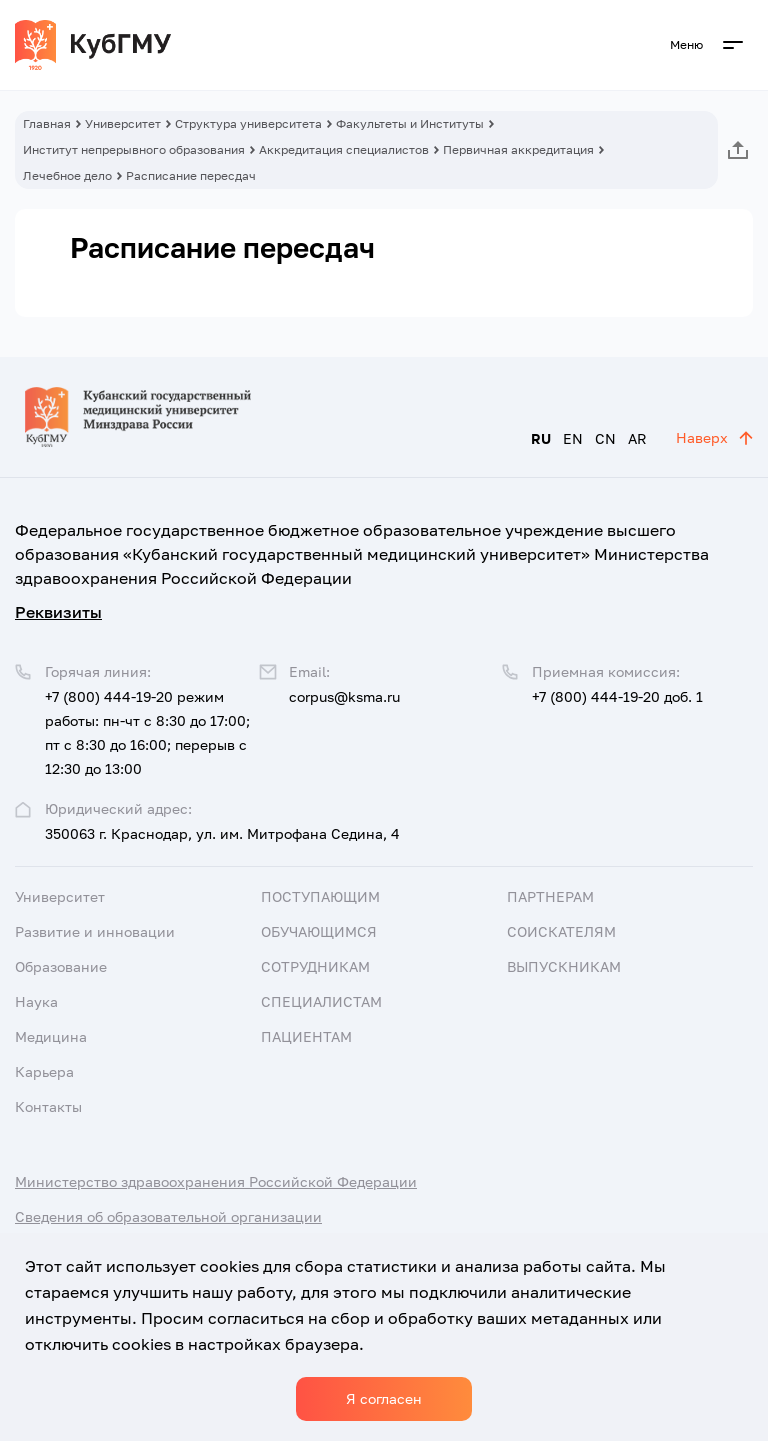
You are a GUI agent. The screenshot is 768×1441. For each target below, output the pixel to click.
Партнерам (550, 896)
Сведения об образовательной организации (168, 1216)
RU (541, 438)
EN (573, 438)
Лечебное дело (67, 175)
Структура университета (248, 123)
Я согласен (384, 1398)
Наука (36, 1001)
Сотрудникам (315, 966)
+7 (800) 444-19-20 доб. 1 (617, 696)
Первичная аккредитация (518, 149)
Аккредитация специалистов (344, 149)
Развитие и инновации (95, 931)
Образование (61, 966)
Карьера (44, 1071)
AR (637, 438)
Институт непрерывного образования (134, 149)
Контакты (48, 1106)
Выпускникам (564, 966)
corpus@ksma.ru (344, 696)
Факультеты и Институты (410, 123)
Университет (123, 123)
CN (605, 438)
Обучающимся (319, 931)
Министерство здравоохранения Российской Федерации (216, 1181)
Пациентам (306, 1036)
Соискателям (561, 931)
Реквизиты (58, 612)
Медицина (51, 1036)
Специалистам (321, 1001)
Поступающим (320, 896)
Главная (47, 123)
